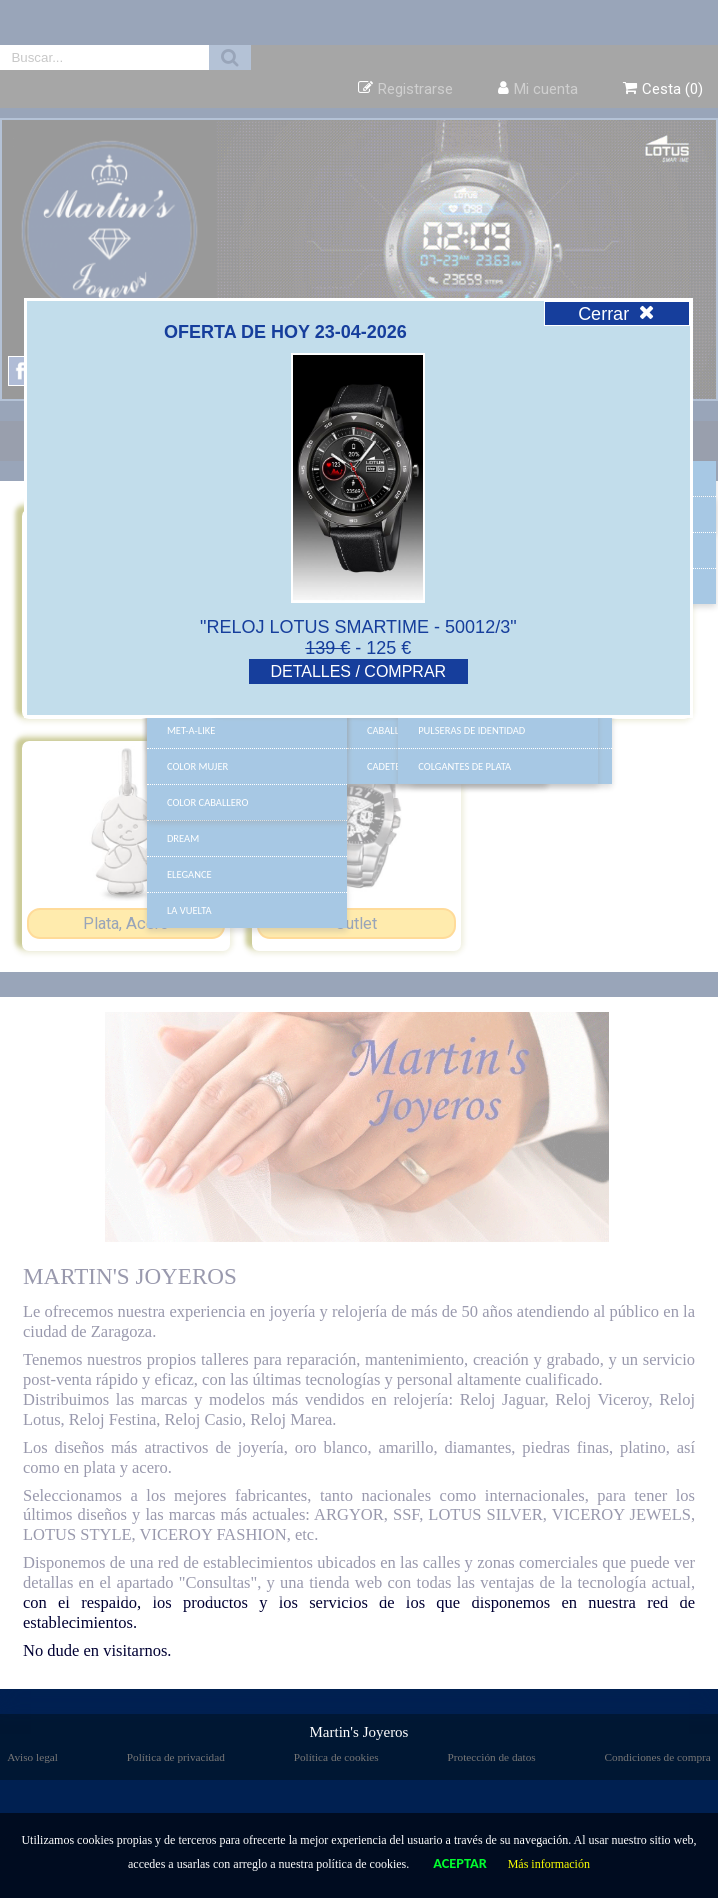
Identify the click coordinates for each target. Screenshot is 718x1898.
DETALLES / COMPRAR (358, 671)
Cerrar (616, 314)
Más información (549, 1864)
